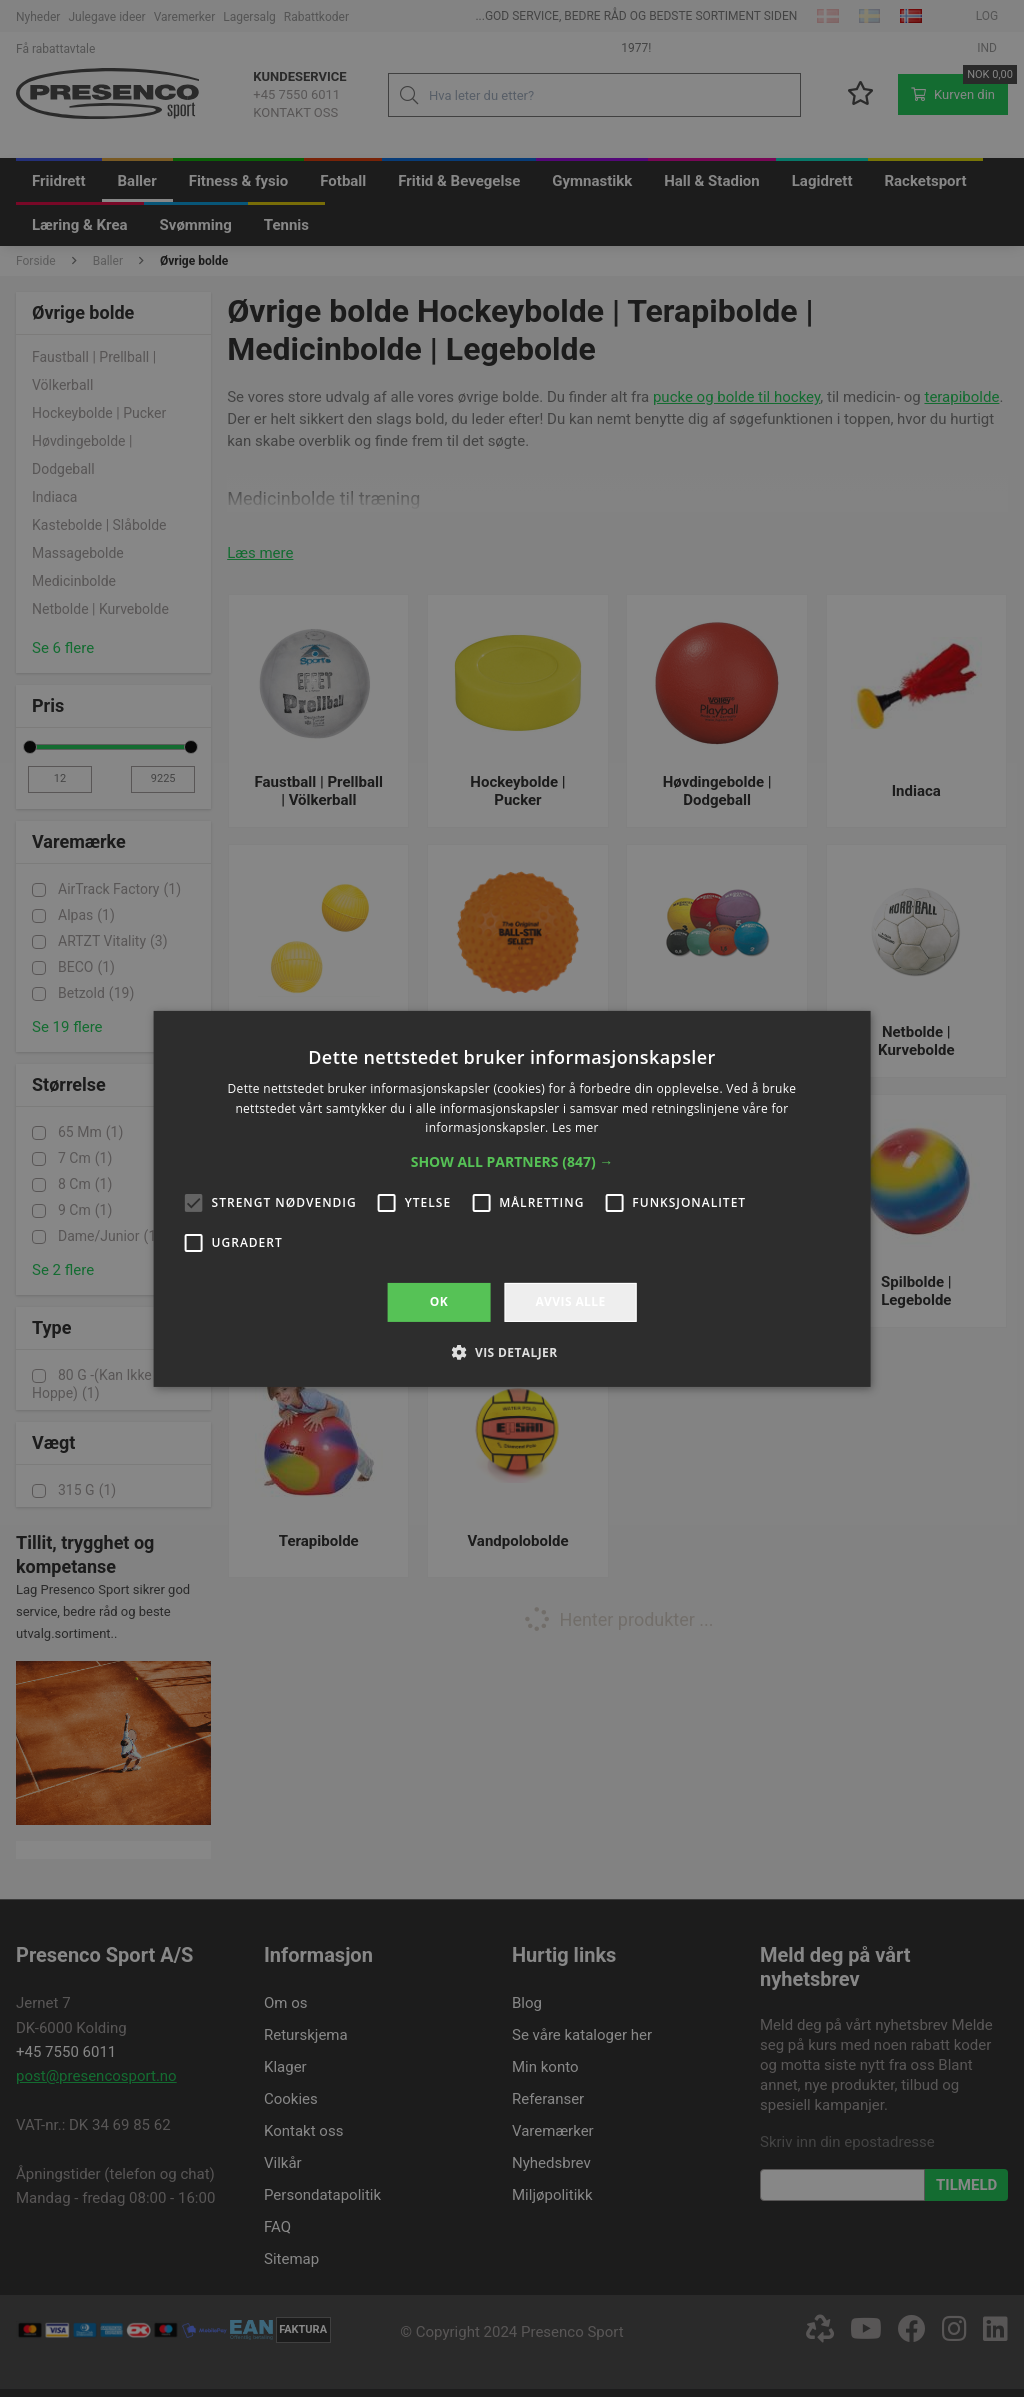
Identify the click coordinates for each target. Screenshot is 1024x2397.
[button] (512, 1162)
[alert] (512, 1198)
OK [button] (439, 1301)
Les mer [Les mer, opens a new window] (575, 1127)
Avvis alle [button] (570, 1301)
